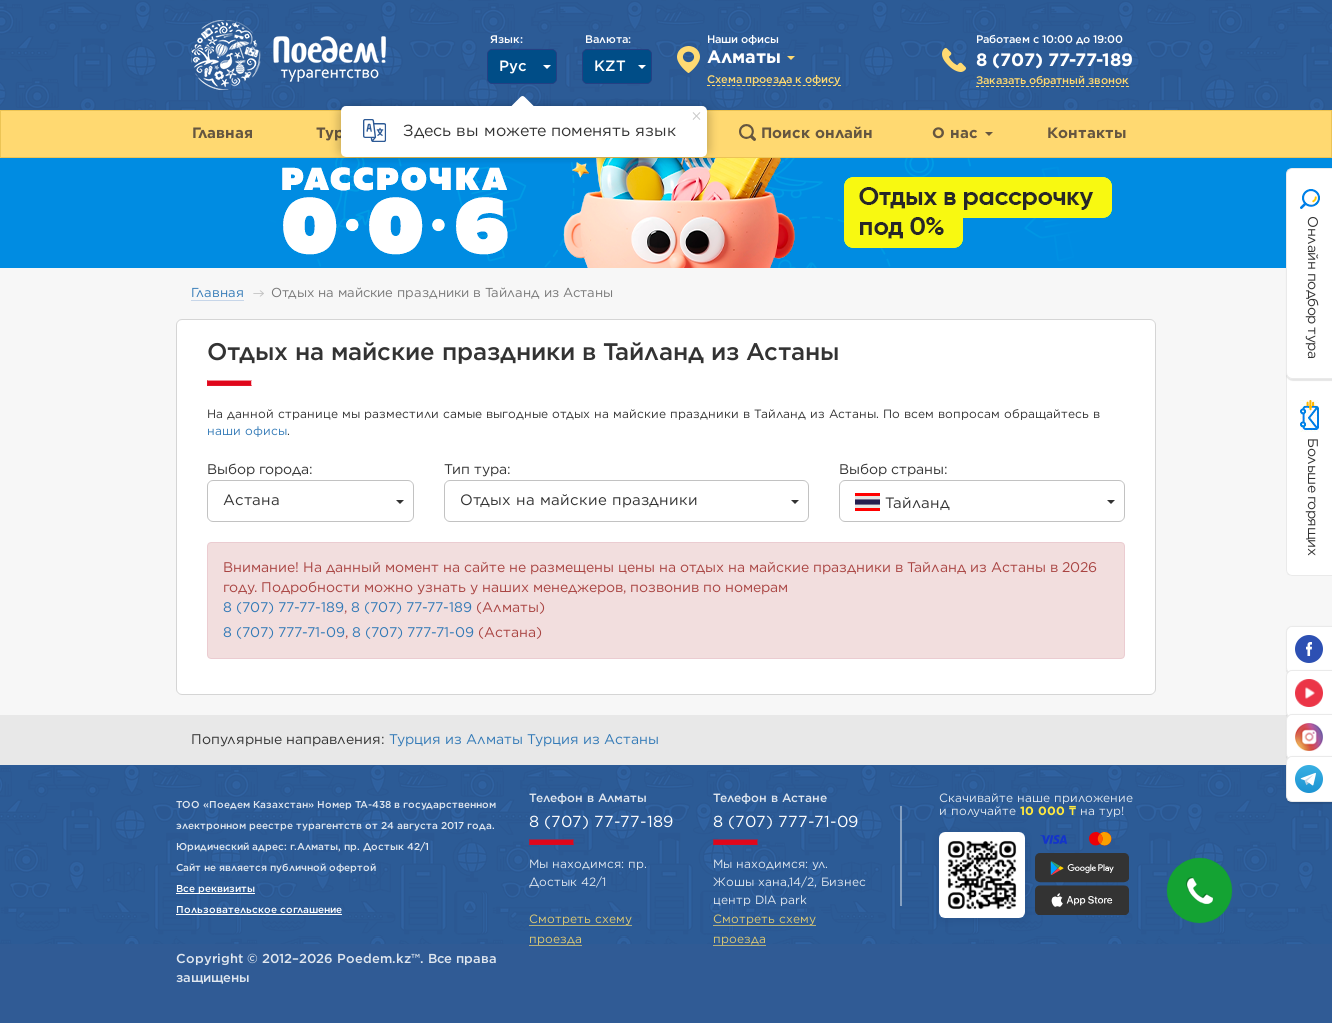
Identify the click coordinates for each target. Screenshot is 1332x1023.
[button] (1199, 890)
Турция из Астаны (593, 740)
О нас (962, 133)
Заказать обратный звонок (1052, 80)
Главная (217, 293)
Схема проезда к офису (774, 79)
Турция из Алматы (458, 740)
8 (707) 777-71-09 (284, 633)
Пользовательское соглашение (259, 910)
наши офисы (247, 431)
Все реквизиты (215, 889)
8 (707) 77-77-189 (1054, 61)
